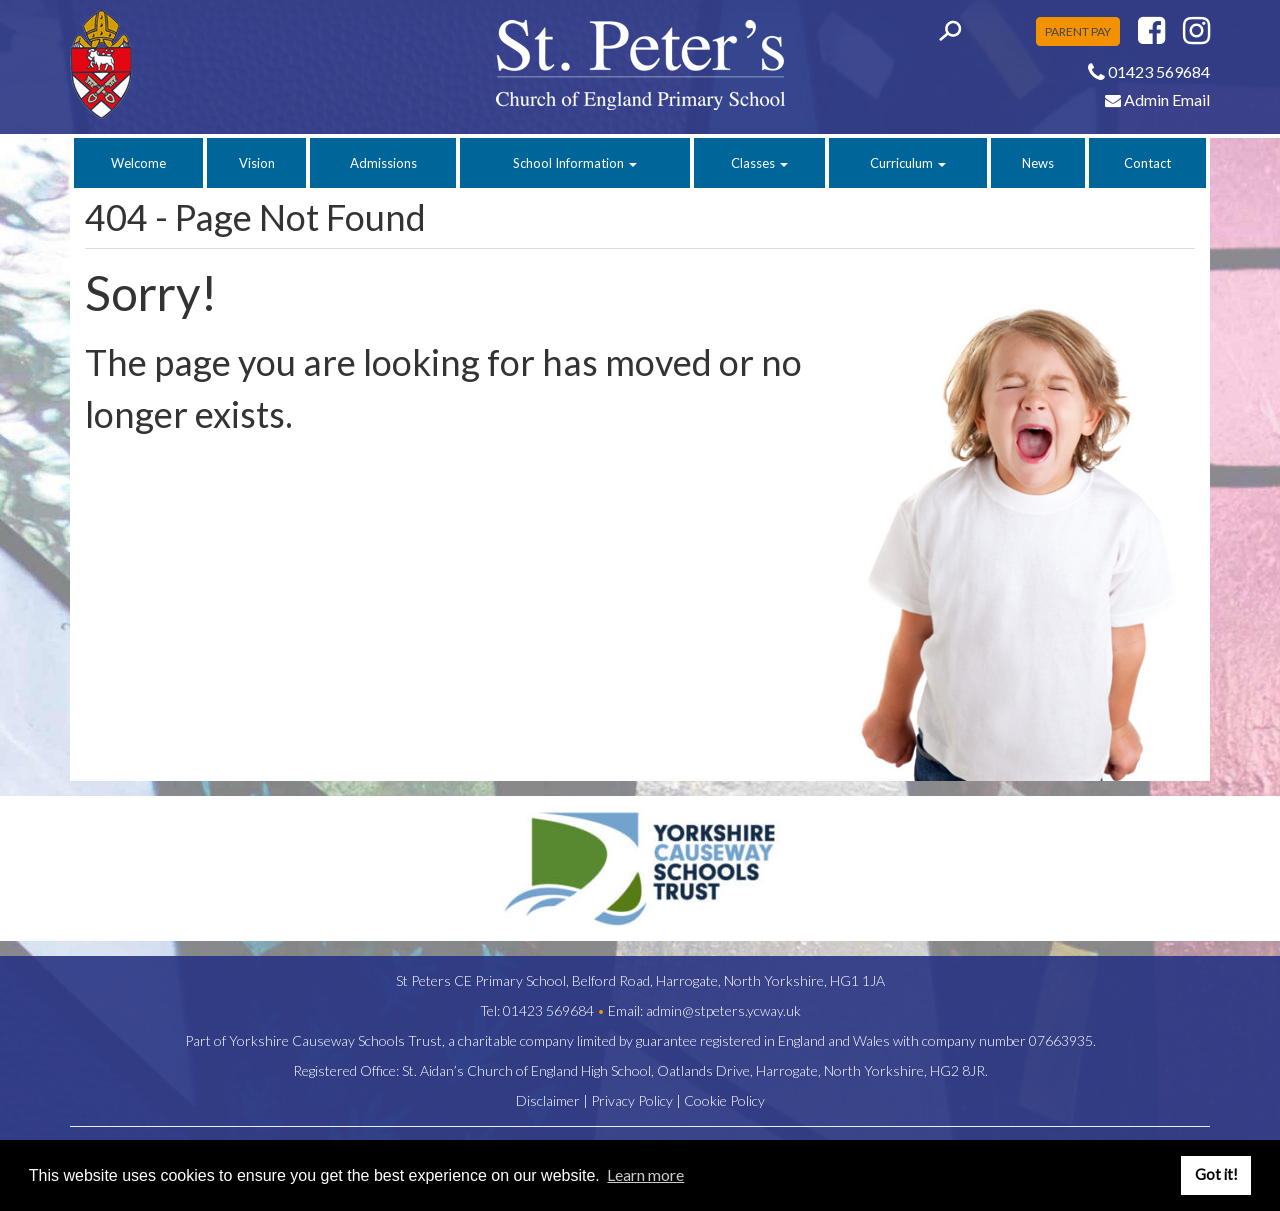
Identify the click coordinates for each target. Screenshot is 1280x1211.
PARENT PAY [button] (1078, 31)
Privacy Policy (632, 1100)
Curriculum (908, 163)
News (1038, 163)
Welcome (138, 163)
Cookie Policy (724, 1100)
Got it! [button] (1216, 1174)
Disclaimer (548, 1100)
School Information (575, 163)
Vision (257, 163)
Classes (759, 163)
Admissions (383, 163)
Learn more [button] (645, 1174)
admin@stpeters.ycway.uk (723, 1010)
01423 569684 (548, 1010)
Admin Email (1157, 99)
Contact (1147, 163)
